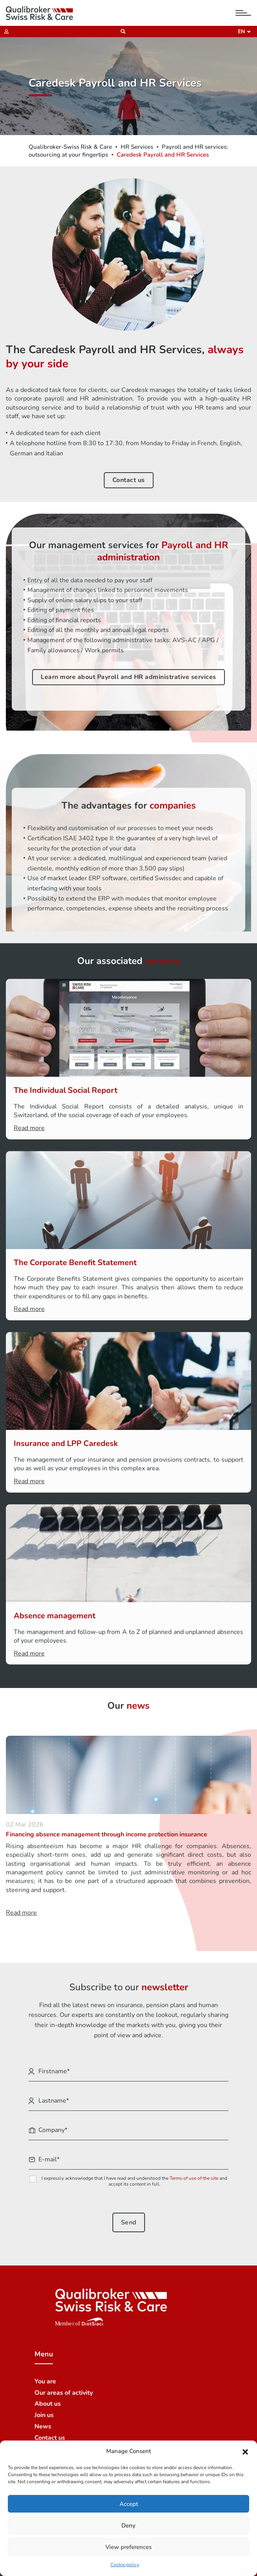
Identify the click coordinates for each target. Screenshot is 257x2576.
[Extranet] (4, 31)
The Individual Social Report (66, 1090)
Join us (44, 2415)
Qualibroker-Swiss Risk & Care (70, 147)
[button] (245, 2451)
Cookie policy (124, 2565)
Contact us (128, 480)
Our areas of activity (63, 2392)
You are (45, 2381)
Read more (29, 1128)
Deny (128, 2525)
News (42, 2426)
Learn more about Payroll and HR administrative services (128, 677)
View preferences (128, 2547)
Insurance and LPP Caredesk (66, 1443)
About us (47, 2403)
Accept (128, 2504)
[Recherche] (120, 31)
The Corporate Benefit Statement (75, 1262)
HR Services (137, 147)
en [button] (242, 31)
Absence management (55, 1615)
